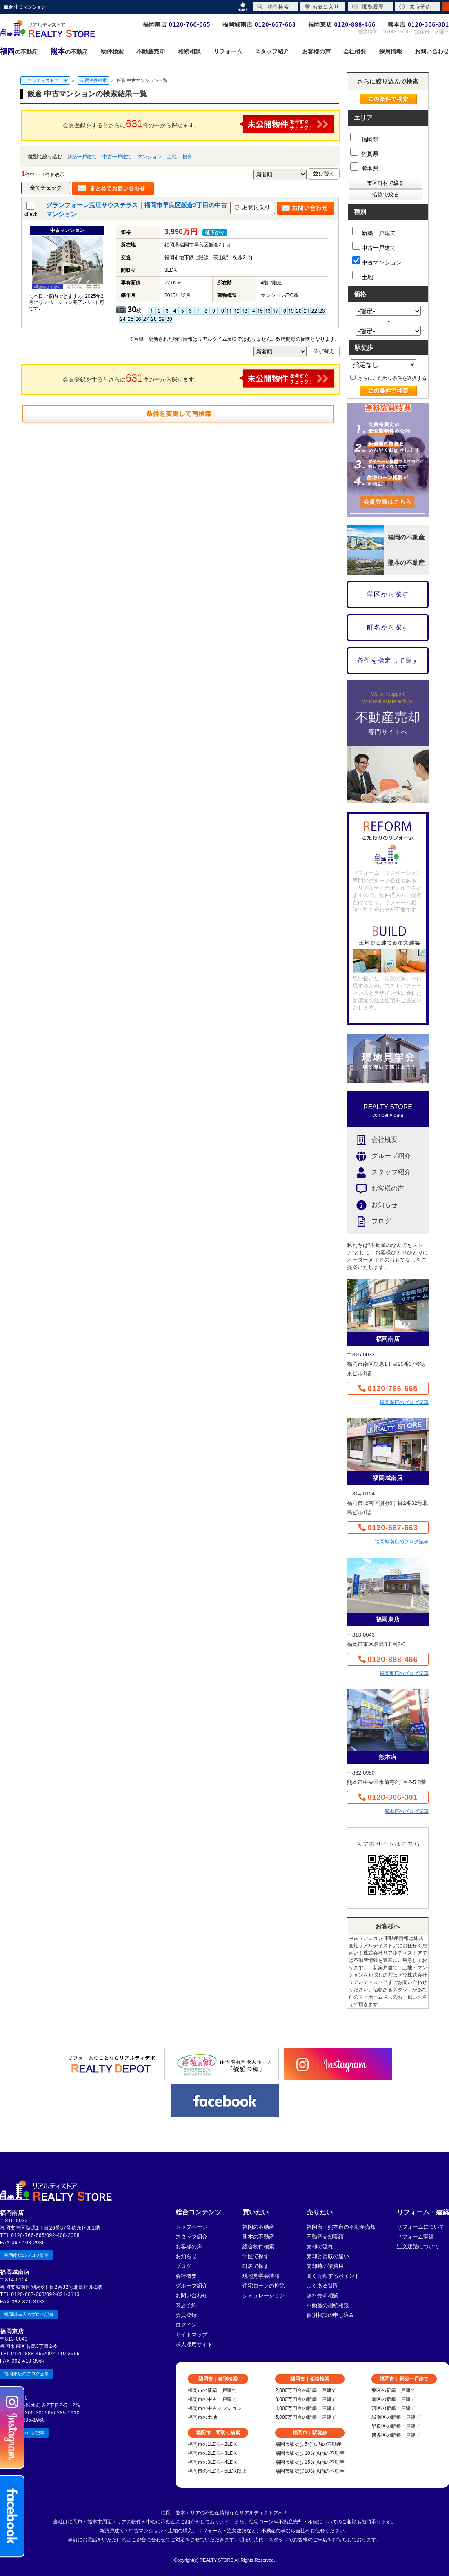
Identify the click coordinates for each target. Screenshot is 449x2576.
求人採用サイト (194, 2344)
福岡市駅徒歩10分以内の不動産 (309, 2453)
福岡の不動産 (258, 2227)
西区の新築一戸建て (393, 2408)
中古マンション (377, 261)
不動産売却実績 (325, 2237)
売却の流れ (320, 2246)
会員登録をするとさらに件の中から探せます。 (199, 124)
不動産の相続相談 (328, 2305)
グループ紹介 (379, 1156)
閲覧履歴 (368, 7)
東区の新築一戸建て (393, 2390)
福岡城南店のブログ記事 (402, 1541)
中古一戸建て (117, 157)
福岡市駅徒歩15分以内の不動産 (309, 2462)
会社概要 (372, 1140)
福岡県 (364, 139)
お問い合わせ (191, 2295)
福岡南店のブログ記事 (404, 1402)
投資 (187, 157)
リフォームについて (421, 2227)
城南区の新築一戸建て (395, 2417)
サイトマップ (191, 2335)
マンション (149, 157)
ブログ (369, 1221)
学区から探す (388, 594)
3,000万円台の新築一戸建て (305, 2399)
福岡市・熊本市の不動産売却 (341, 2227)
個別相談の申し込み (330, 2315)
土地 (172, 157)
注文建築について (418, 2246)
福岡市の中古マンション (215, 2408)
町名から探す (388, 627)
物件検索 (273, 7)
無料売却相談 (322, 2295)
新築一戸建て (82, 157)
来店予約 (186, 2305)
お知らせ (372, 1205)
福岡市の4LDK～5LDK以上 (217, 2471)
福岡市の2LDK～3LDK (212, 2453)
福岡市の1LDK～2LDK (212, 2444)
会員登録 (186, 2315)
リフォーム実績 (415, 2237)
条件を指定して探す (388, 660)
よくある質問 (322, 2286)
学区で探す (255, 2256)
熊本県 (364, 168)
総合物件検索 (258, 2246)
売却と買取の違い (328, 2256)
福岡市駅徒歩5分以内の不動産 (308, 2444)
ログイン (186, 2325)
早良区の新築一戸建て (395, 2426)
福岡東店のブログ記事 (404, 1673)
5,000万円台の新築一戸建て (305, 2417)
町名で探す (255, 2266)
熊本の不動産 (258, 2237)
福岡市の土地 (202, 2417)
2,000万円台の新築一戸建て (305, 2390)
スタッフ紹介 (379, 1172)
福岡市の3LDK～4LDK (212, 2462)
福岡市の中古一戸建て (212, 2399)
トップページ (191, 2227)
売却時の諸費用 (325, 2266)
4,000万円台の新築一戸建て (305, 2408)
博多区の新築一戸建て (395, 2435)
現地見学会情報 (261, 2276)
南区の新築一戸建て (393, 2399)
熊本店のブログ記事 (407, 1811)
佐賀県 (364, 154)
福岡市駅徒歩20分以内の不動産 (309, 2471)
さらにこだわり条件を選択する (388, 378)
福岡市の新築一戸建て (212, 2390)
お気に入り (322, 7)
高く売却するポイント (333, 2276)
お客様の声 (375, 1189)
